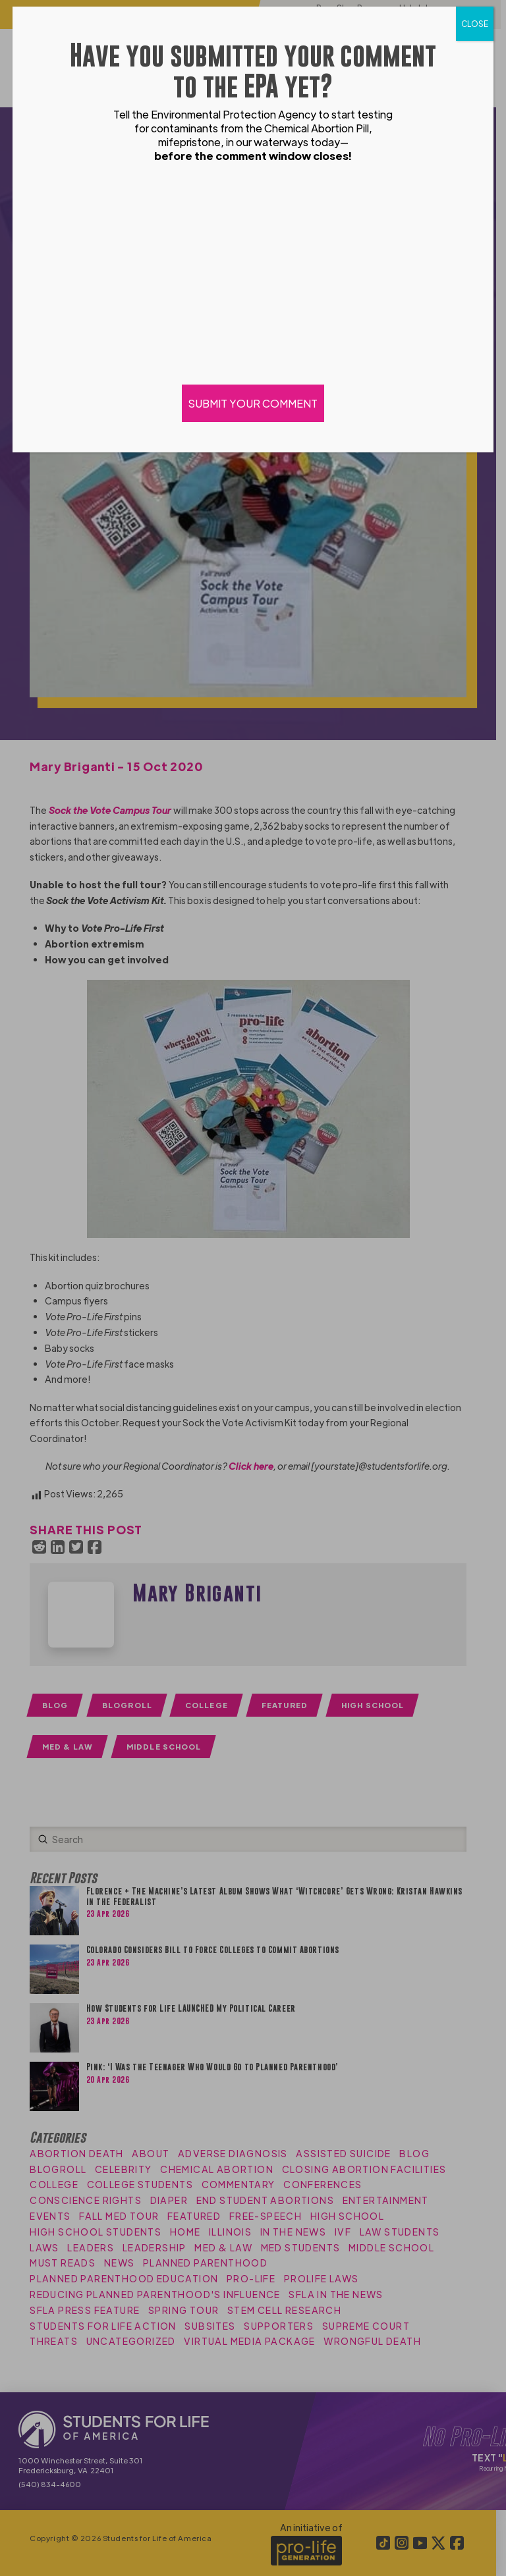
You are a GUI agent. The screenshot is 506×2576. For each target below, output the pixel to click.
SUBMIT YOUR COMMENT (253, 403)
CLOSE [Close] (474, 23)
